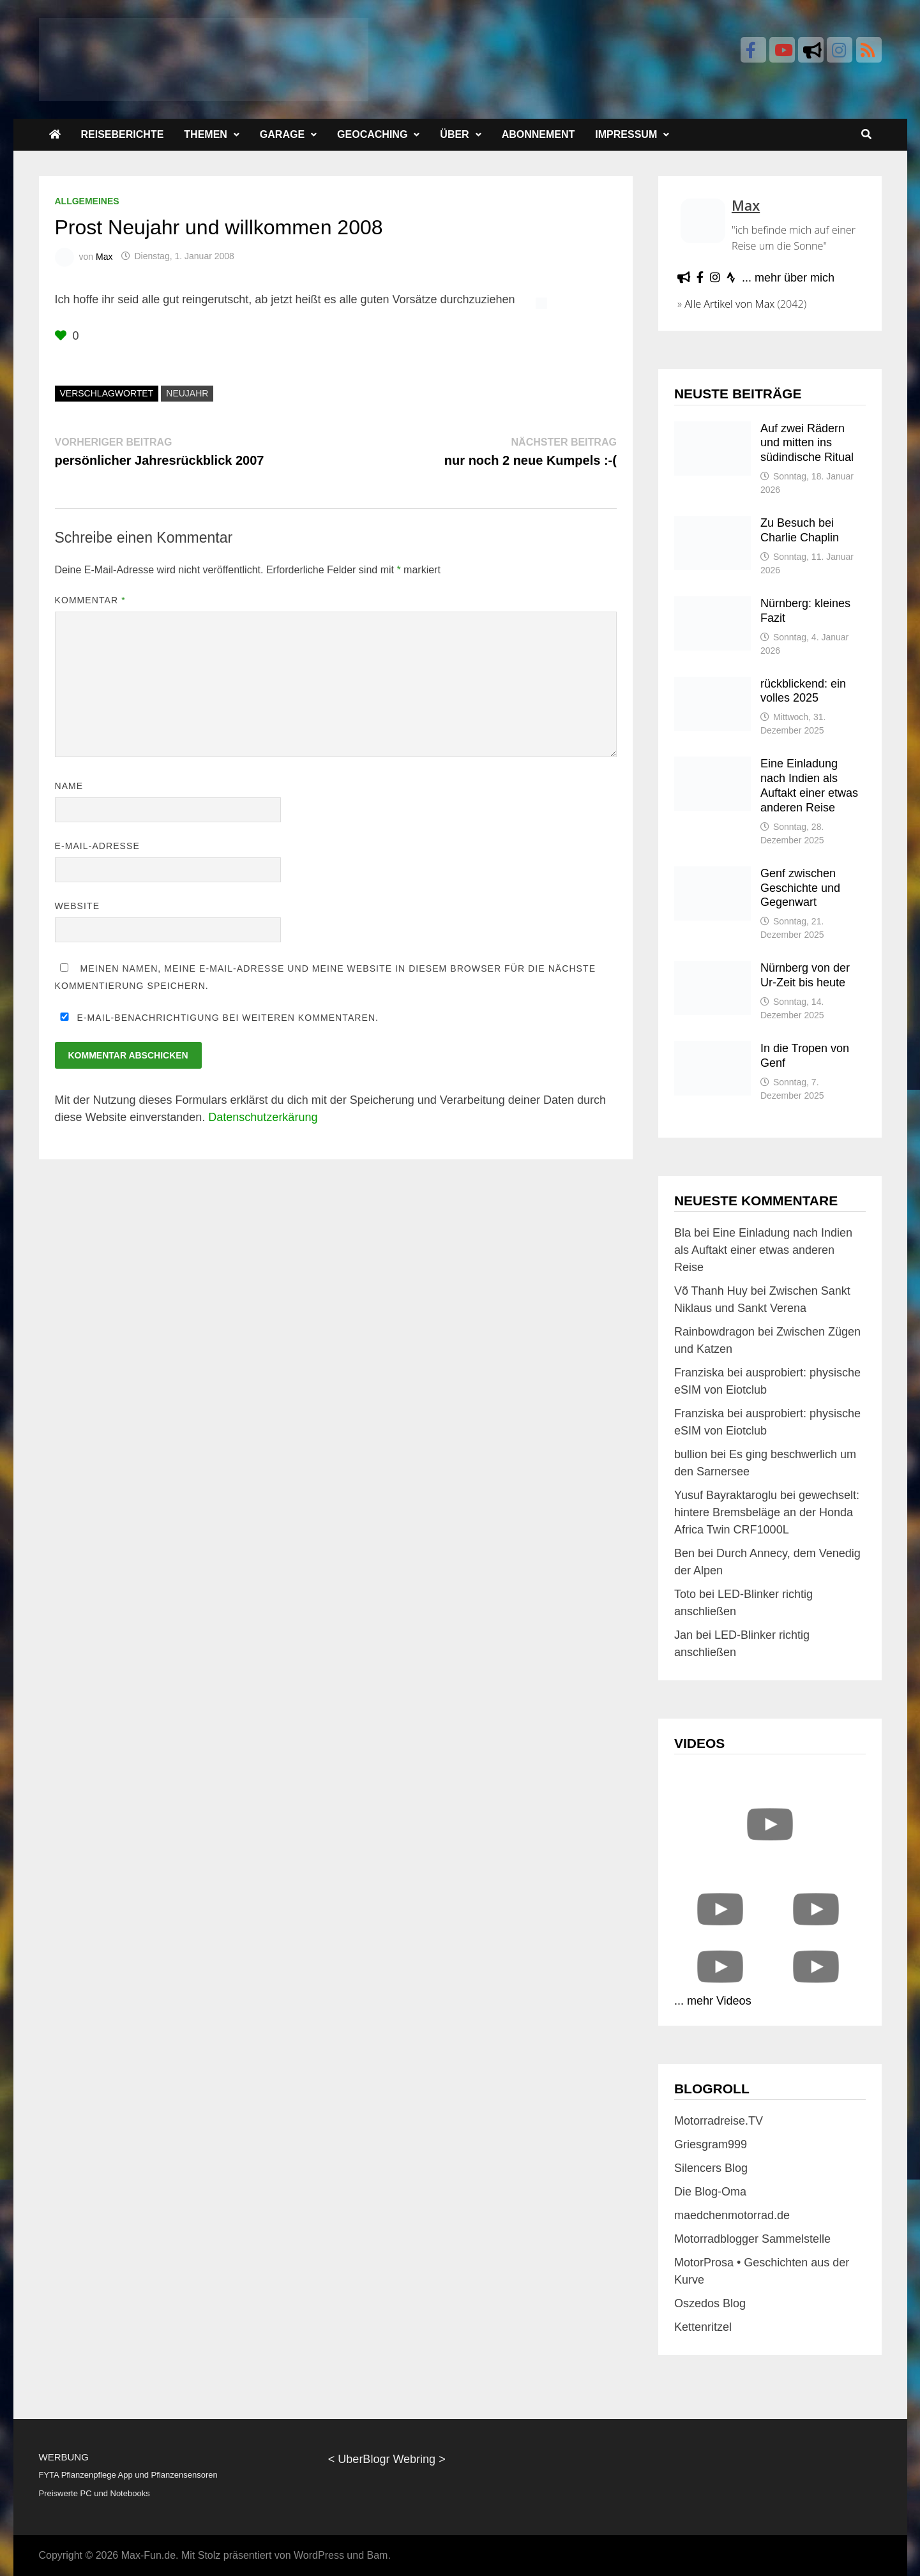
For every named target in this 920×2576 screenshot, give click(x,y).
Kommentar (90, 600)
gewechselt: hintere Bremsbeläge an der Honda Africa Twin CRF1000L (766, 1512)
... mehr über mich (788, 277)
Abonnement (538, 134)
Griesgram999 (710, 2144)
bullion (690, 1454)
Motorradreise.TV (718, 2120)
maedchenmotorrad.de (732, 2215)
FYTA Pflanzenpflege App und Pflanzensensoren (128, 2475)
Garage (282, 134)
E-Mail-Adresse (97, 846)
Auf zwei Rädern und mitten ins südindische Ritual (807, 443)
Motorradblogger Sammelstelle (752, 2239)
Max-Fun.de (148, 2555)
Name (69, 786)
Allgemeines (87, 201)
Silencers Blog (711, 2168)
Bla (682, 1232)
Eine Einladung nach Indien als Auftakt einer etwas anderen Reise (763, 1250)
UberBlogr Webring (386, 2459)
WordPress (319, 2555)
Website (77, 906)
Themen (205, 134)
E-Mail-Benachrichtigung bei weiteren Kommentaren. (217, 1018)
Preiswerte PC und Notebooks (94, 2493)
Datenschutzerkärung (262, 1117)
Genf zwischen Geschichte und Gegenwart (800, 888)
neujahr (187, 393)
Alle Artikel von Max (729, 304)
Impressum (626, 134)
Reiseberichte (122, 134)
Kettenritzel (703, 2327)
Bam (377, 2555)
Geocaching (372, 134)
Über (454, 134)
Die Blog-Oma (710, 2191)
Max (104, 256)
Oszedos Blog (710, 2303)
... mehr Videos (712, 2000)
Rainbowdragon (714, 1331)
